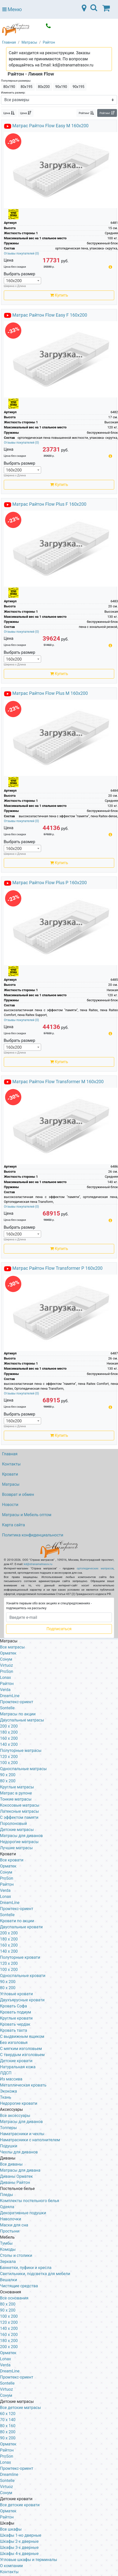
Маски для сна (14, 2225)
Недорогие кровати (18, 2103)
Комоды (8, 2249)
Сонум (6, 1659)
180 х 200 (9, 1939)
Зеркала (8, 2261)
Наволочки (10, 2219)
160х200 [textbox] (14, 280)
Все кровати (11, 1860)
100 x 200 (9, 1762)
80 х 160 (7, 2425)
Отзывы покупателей (21, 253)
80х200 (44, 87)
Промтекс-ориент (16, 1701)
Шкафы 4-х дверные (19, 2553)
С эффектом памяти (19, 1817)
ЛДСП (5, 2073)
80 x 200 (7, 1781)
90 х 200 (7, 1981)
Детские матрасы (17, 1829)
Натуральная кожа (18, 2066)
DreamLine (10, 1695)
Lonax (5, 1677)
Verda (5, 1689)
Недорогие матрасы (19, 1841)
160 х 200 (9, 1945)
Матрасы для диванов (21, 1835)
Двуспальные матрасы (22, 1720)
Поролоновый (13, 1823)
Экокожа (8, 2091)
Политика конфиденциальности (32, 1535)
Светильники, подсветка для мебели (35, 2273)
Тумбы (6, 2243)
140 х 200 (9, 1951)
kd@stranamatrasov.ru (38, 1564)
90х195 (78, 87)
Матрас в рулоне (16, 1793)
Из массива (11, 2079)
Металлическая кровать (23, 2085)
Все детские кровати (20, 2504)
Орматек (8, 1653)
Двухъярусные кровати (22, 2000)
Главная (10, 1454)
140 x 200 (9, 1744)
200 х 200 (9, 2346)
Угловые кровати (16, 1993)
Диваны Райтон (15, 2182)
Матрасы (11, 1484)
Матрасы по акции (18, 1714)
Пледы (6, 2194)
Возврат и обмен (18, 1494)
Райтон (7, 1683)
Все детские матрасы (20, 2407)
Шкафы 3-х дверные (19, 2547)
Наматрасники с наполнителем (30, 2139)
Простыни (9, 2231)
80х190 (9, 87)
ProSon (6, 1671)
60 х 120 (7, 2413)
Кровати (10, 1474)
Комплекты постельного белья (29, 2200)
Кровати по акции (17, 1920)
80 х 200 (7, 1987)
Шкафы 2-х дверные (19, 2541)
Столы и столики (16, 2255)
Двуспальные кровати (21, 1927)
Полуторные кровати (20, 1957)
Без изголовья (14, 2042)
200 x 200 (9, 1726)
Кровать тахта (13, 2030)
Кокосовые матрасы (19, 1805)
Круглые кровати (16, 2018)
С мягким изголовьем (21, 2048)
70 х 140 (7, 2419)
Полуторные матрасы (20, 1750)
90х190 (61, 87)
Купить (59, 295)
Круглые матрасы (17, 1787)
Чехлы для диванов (19, 2152)
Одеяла (7, 2206)
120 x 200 (9, 1756)
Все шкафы (11, 2529)
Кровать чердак (15, 2024)
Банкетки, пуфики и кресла (26, 2267)
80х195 (26, 87)
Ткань (5, 2097)
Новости (10, 1504)
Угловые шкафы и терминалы (28, 2559)
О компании (11, 2565)
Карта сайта (13, 1524)
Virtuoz (6, 1665)
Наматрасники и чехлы (22, 2133)
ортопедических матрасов (95, 1568)
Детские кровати (16, 2060)
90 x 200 (7, 1774)
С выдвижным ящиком (22, 2036)
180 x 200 (9, 1732)
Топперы (8, 2127)
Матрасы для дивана (20, 2170)
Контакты (11, 1464)
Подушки (8, 2146)
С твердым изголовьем (22, 2054)
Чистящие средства (19, 2285)
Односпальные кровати (22, 1975)
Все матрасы (12, 1647)
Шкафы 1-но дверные (20, 2535)
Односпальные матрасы (23, 1768)
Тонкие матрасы (15, 1799)
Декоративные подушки (23, 2212)
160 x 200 (9, 1738)
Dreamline (9, 2474)
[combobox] (22, 280)
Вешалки (8, 2279)
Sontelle (7, 1708)
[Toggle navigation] (93, 9)
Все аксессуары (15, 2115)
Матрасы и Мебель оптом (26, 1514)
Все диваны (11, 2164)
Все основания (14, 2298)
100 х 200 (9, 2316)
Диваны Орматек (16, 2176)
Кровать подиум (15, 2012)
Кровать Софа (13, 2006)
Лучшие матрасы (16, 1847)
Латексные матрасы (19, 1811)
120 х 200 (9, 2322)
